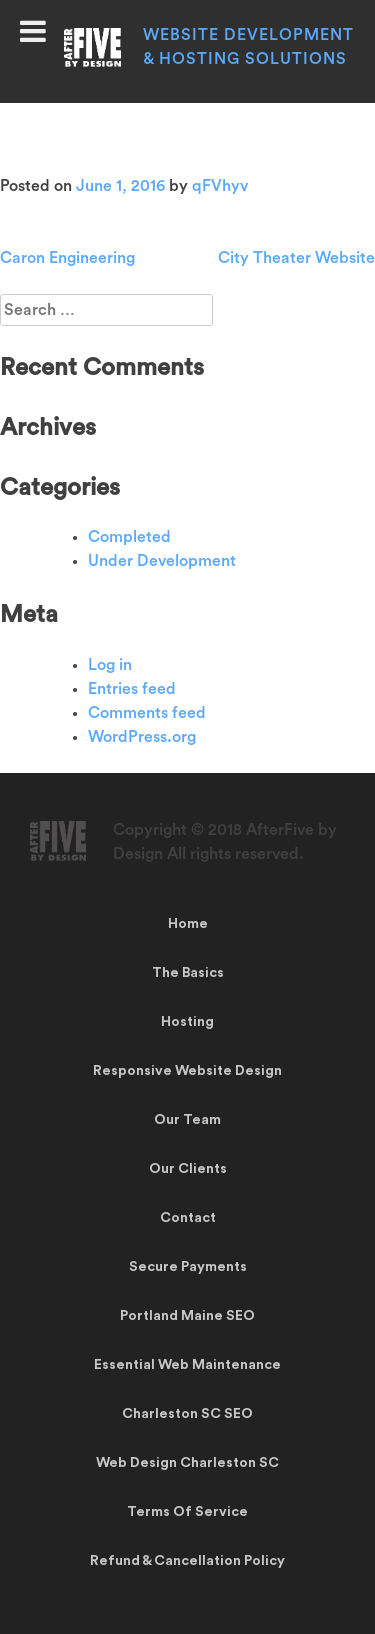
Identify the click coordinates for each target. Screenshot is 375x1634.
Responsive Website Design (187, 1071)
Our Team (187, 1120)
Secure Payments (188, 1267)
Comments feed (147, 713)
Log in (110, 665)
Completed (129, 537)
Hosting (187, 1022)
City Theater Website (296, 258)
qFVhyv (220, 186)
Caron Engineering (67, 258)
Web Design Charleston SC (187, 1463)
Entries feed (132, 689)
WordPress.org (142, 737)
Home (188, 924)
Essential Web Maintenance (187, 1365)
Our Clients (188, 1169)
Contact (188, 1218)
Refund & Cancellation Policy (187, 1561)
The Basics (188, 973)
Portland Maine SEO (187, 1316)
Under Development (162, 561)
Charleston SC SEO (187, 1414)
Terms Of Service (187, 1512)
